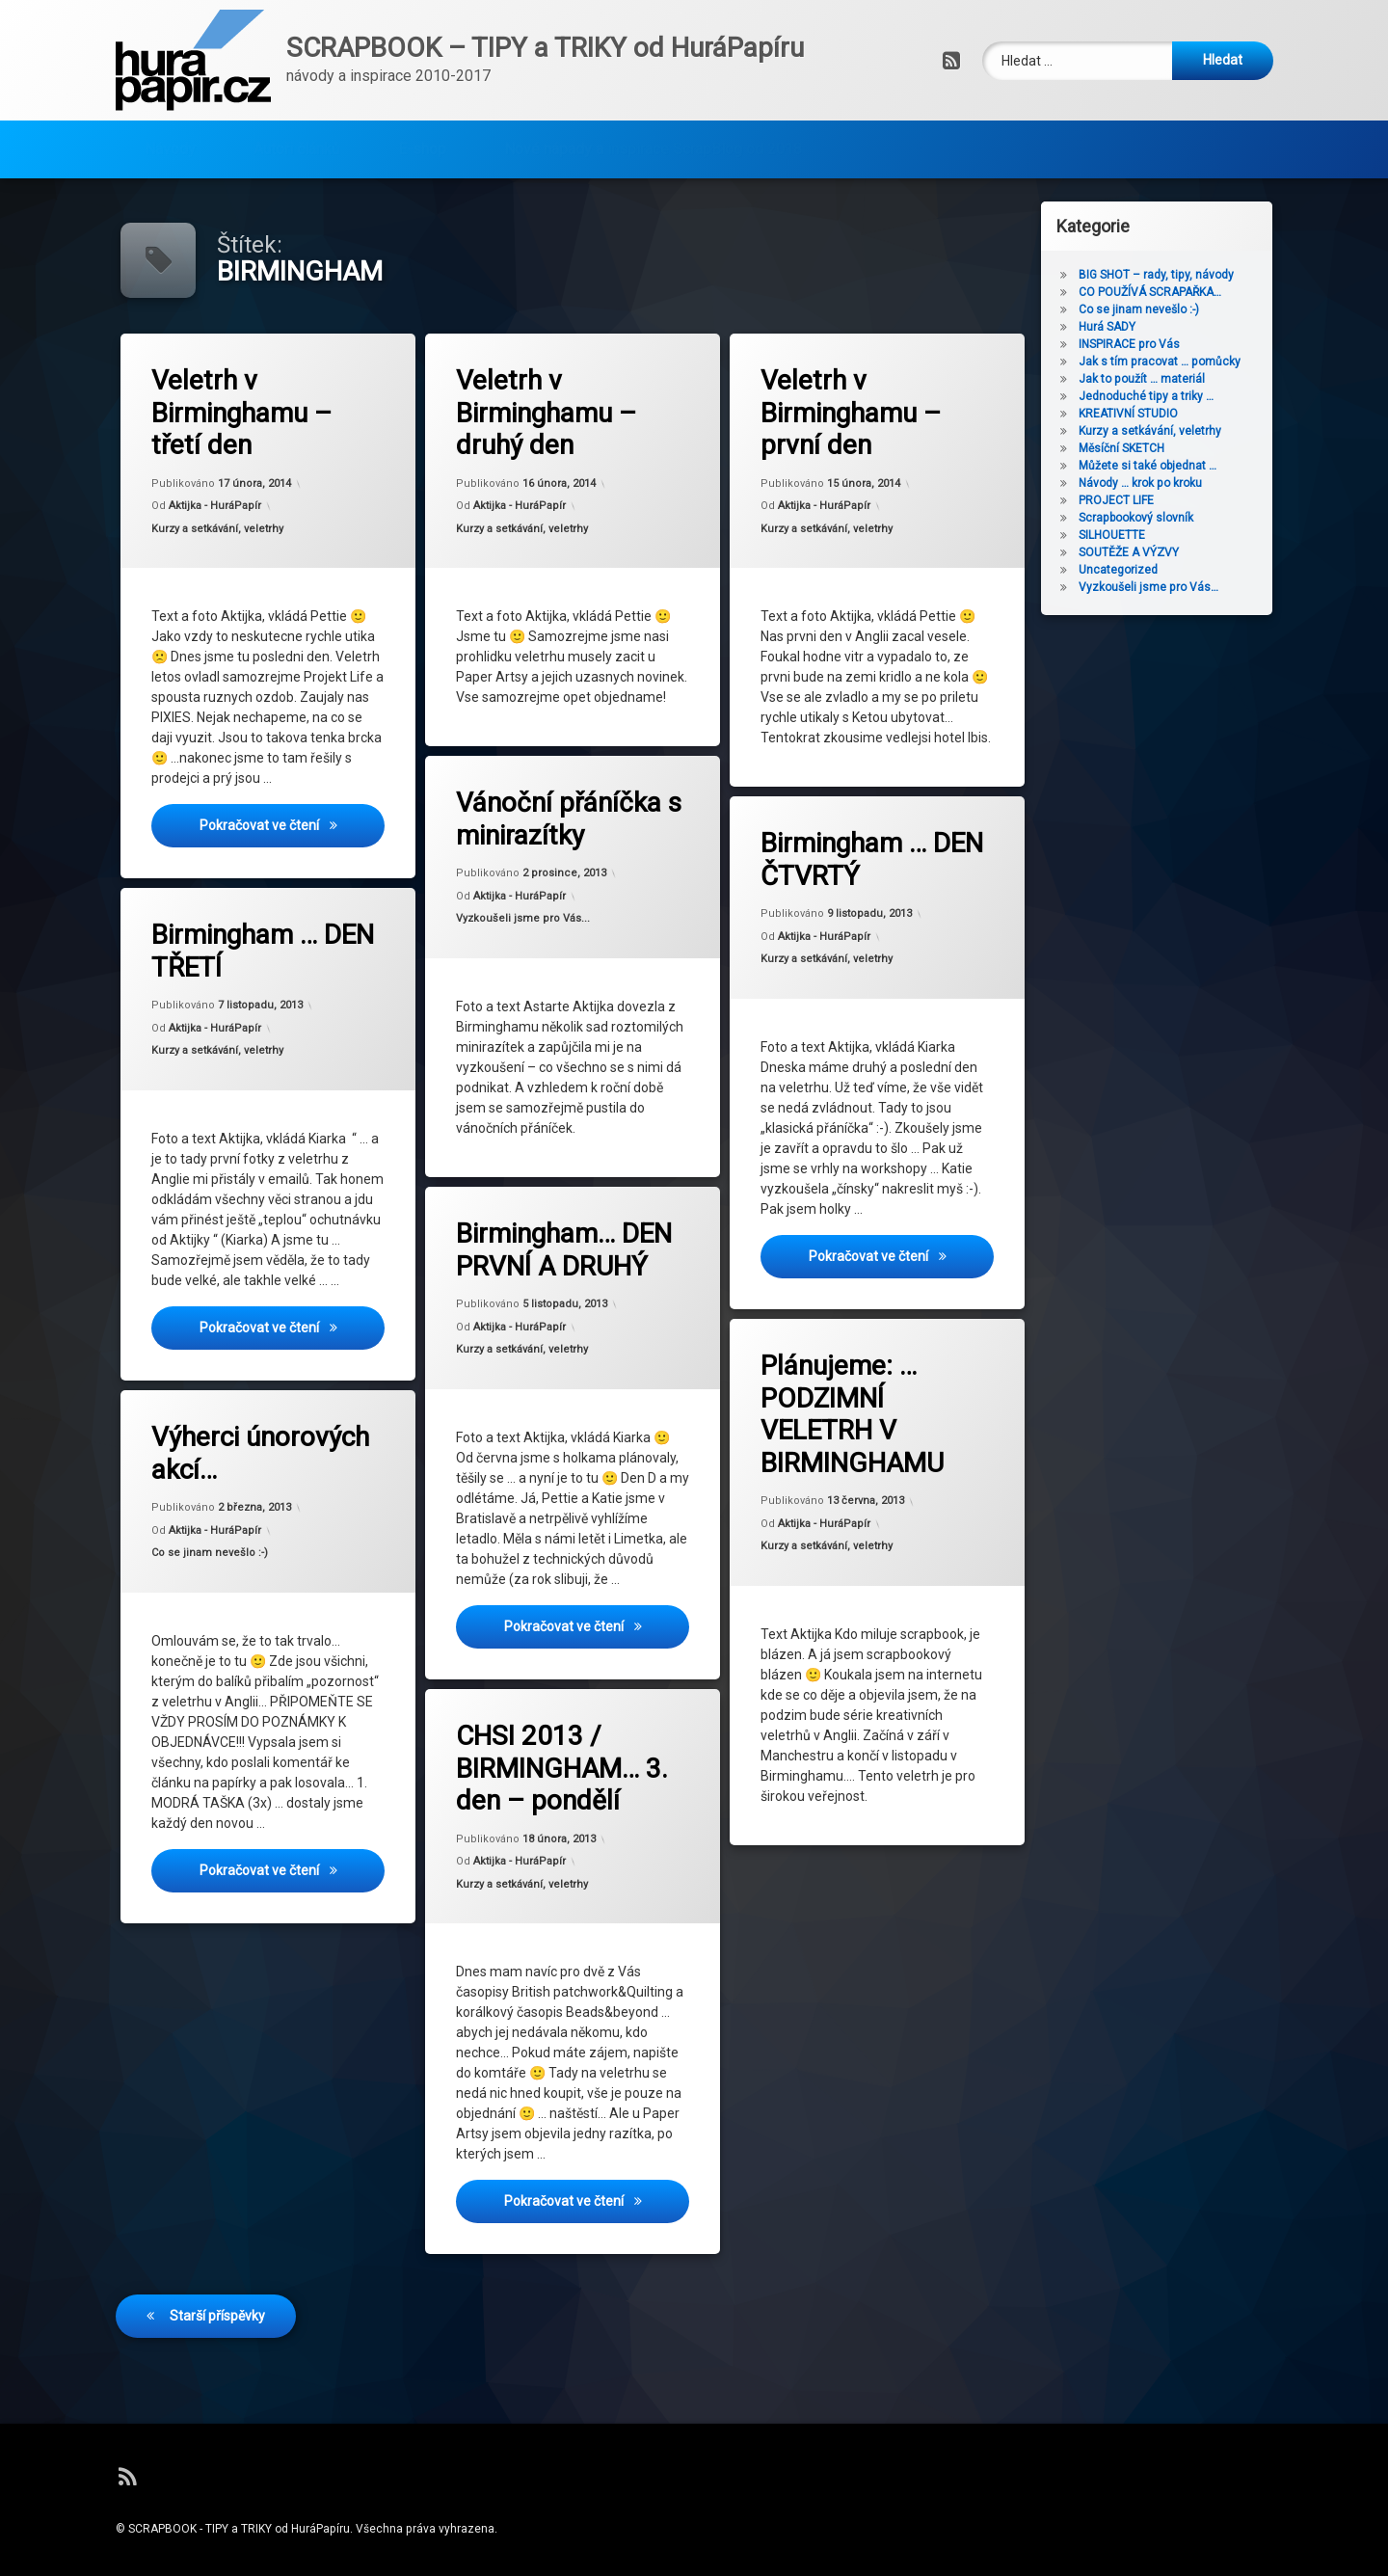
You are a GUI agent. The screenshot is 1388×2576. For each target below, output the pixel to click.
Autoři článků (297, 119)
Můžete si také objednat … (1186, 465)
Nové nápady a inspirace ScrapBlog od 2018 (653, 119)
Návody (170, 119)
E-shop (422, 119)
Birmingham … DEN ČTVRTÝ (856, 826)
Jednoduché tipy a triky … (1184, 396)
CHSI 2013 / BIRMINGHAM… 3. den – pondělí (549, 1736)
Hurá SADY (1145, 327)
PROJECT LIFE (1154, 500)
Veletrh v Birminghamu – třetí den (243, 415)
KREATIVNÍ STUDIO (1166, 413)
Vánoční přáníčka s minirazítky (552, 793)
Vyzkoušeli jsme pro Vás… (1187, 587)
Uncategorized (1156, 570)
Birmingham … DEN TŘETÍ (247, 918)
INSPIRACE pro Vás (1167, 344)
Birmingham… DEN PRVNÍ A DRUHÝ (550, 1226)
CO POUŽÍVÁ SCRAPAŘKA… (1188, 292)
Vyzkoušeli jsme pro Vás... (529, 911)
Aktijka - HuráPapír (216, 507)
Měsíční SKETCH (1160, 448)
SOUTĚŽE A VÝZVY (1167, 552)
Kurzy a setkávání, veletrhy (218, 530)
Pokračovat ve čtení (293, 830)
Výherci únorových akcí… (246, 1419)
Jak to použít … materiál (1180, 379)
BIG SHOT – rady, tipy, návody (1194, 275)
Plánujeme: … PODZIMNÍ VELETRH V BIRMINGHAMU (847, 1385)
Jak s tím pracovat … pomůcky (1198, 361)
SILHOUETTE (1150, 535)
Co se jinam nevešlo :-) (219, 1536)
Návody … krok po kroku (1179, 483)
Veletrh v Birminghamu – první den (852, 414)
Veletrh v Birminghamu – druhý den (547, 414)
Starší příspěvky (217, 2245)
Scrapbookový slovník (1174, 517)
